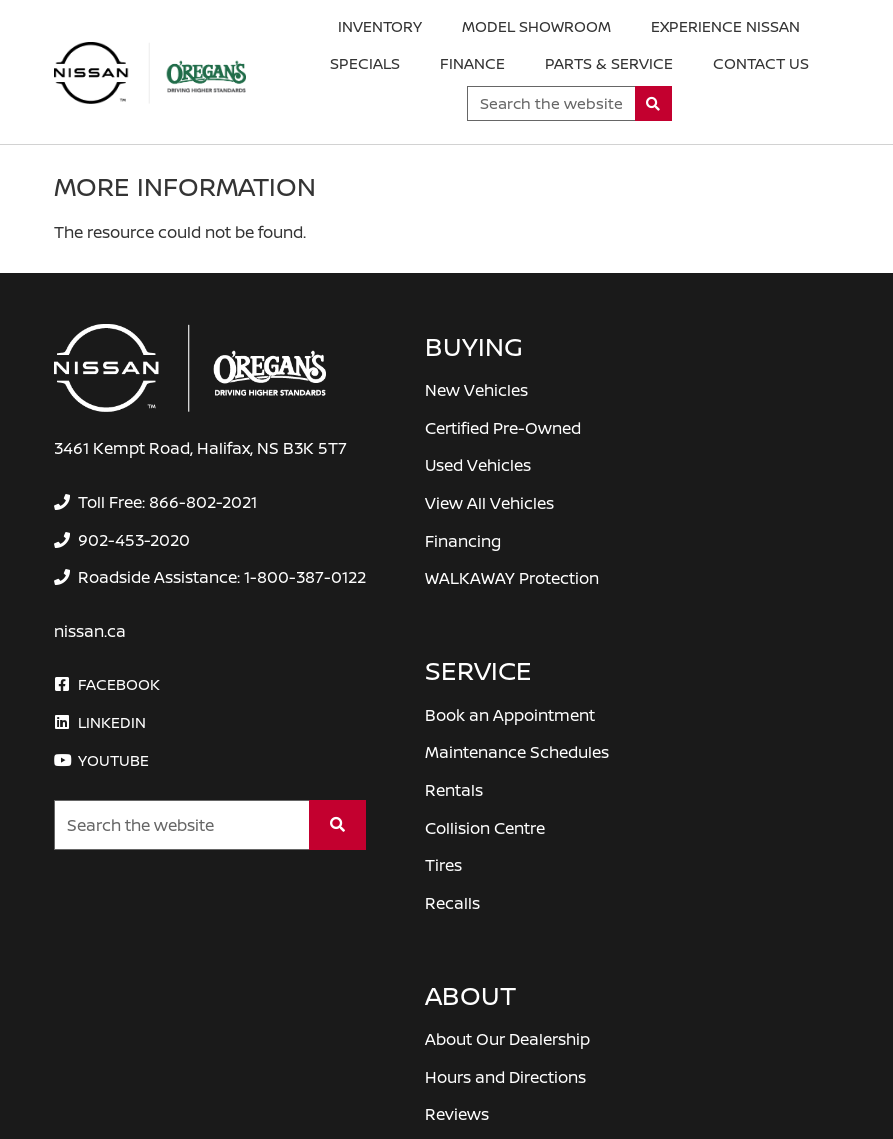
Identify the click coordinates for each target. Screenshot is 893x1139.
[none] (156, 502)
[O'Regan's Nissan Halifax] (150, 73)
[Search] (653, 103)
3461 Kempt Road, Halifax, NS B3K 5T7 (200, 448)
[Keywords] (551, 103)
